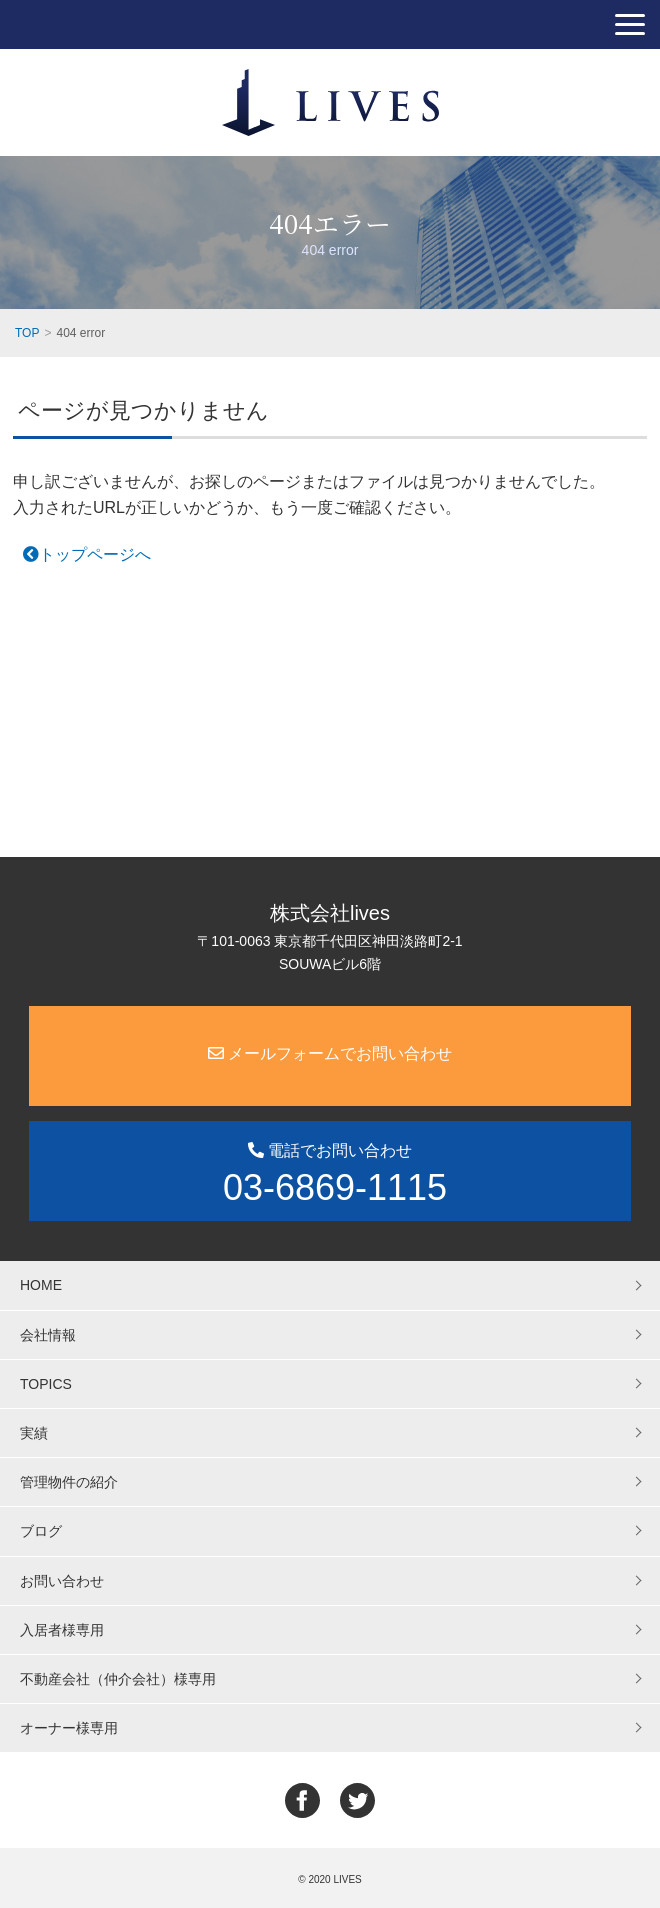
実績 (34, 1433)
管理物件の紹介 (69, 1482)
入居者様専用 (62, 1630)
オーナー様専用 (69, 1728)
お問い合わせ (62, 1581)
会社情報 (48, 1335)
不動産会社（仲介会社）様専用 (118, 1679)
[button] (630, 24)
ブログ (41, 1531)
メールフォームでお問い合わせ (330, 1053)
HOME (41, 1285)
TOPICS (46, 1384)
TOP (27, 333)
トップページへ (87, 554)
